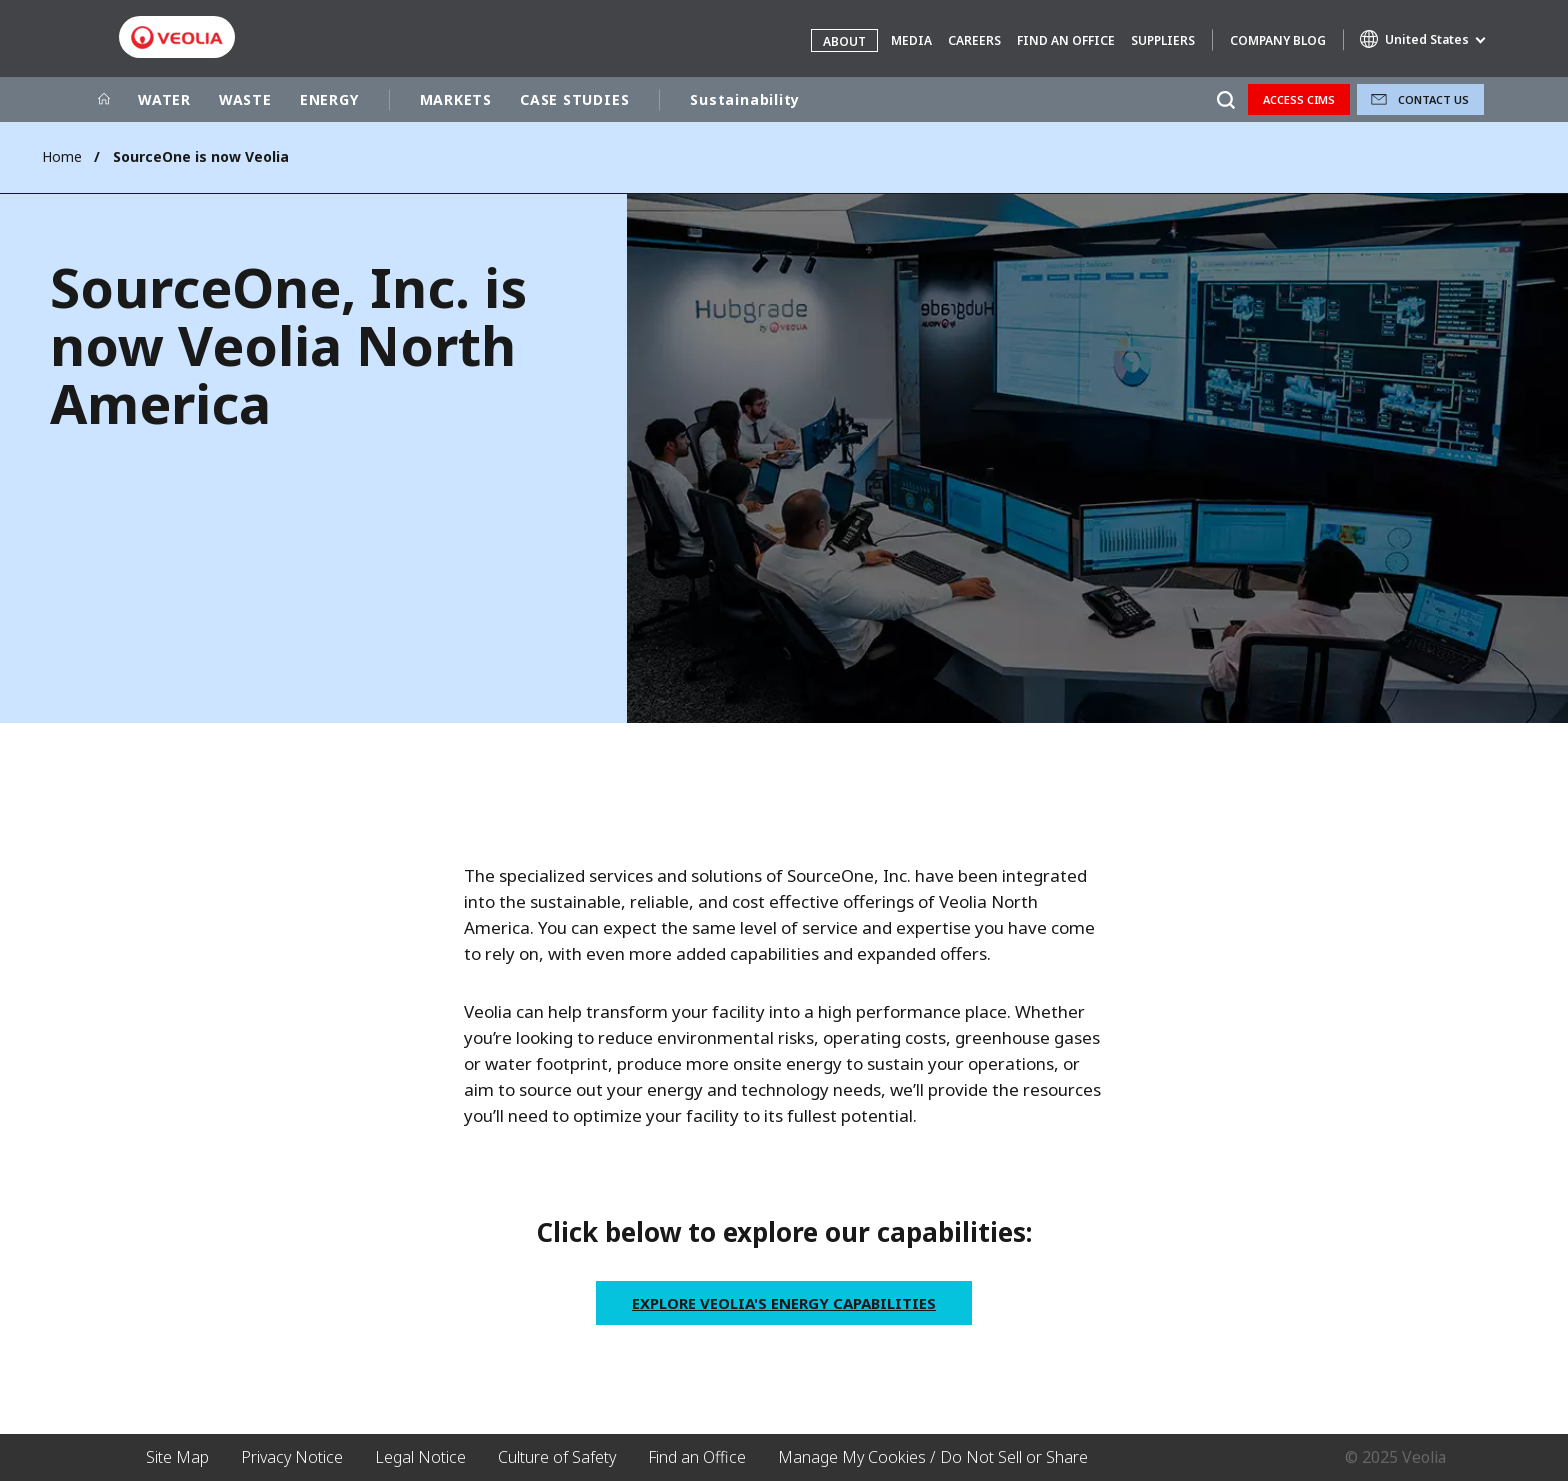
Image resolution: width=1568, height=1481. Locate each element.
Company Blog (1278, 40)
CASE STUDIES (574, 99)
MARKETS (456, 99)
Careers (974, 40)
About (844, 41)
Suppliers (1163, 40)
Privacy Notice (292, 1457)
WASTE (245, 99)
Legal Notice (420, 1457)
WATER (164, 99)
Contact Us (1433, 99)
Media (911, 40)
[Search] (1225, 99)
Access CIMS (1299, 99)
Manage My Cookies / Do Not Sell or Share (933, 1457)
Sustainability (745, 99)
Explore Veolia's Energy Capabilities (784, 1303)
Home (62, 156)
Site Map (177, 1457)
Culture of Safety (557, 1457)
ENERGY (329, 99)
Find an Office (1066, 40)
